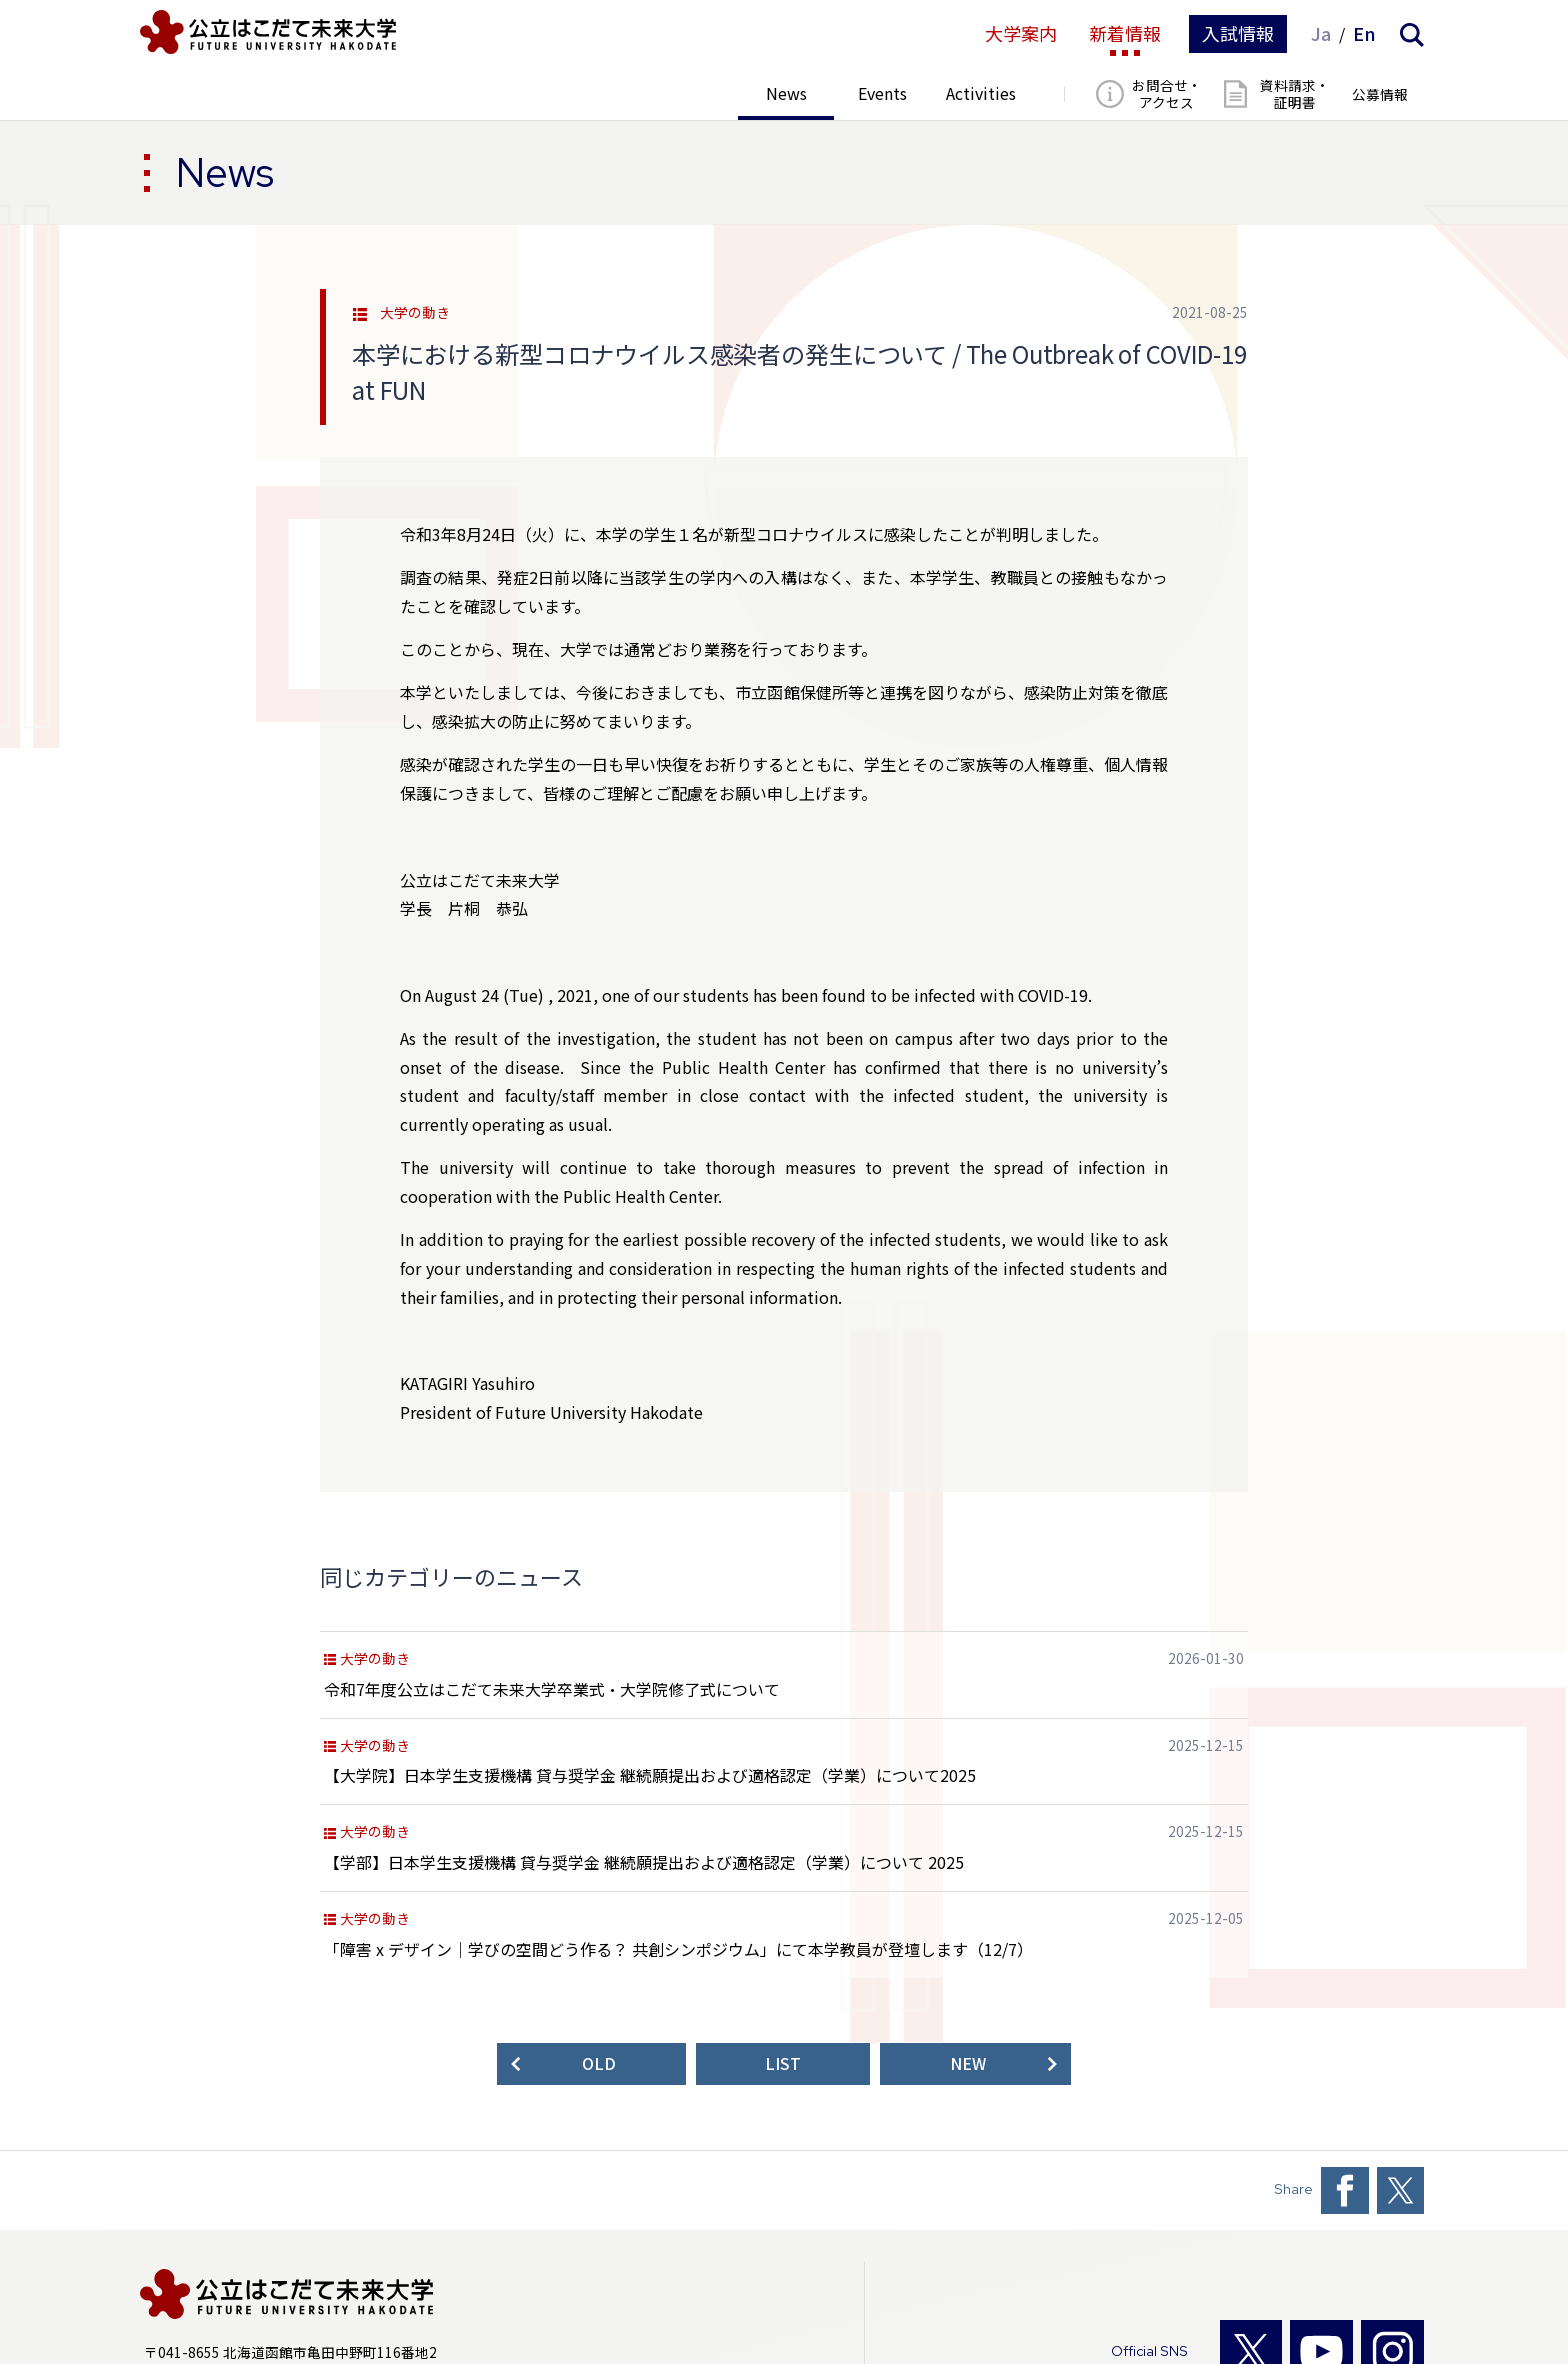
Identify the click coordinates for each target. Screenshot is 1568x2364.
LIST (783, 2063)
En (1364, 34)
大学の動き (415, 313)
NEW (968, 2063)
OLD (599, 2063)
